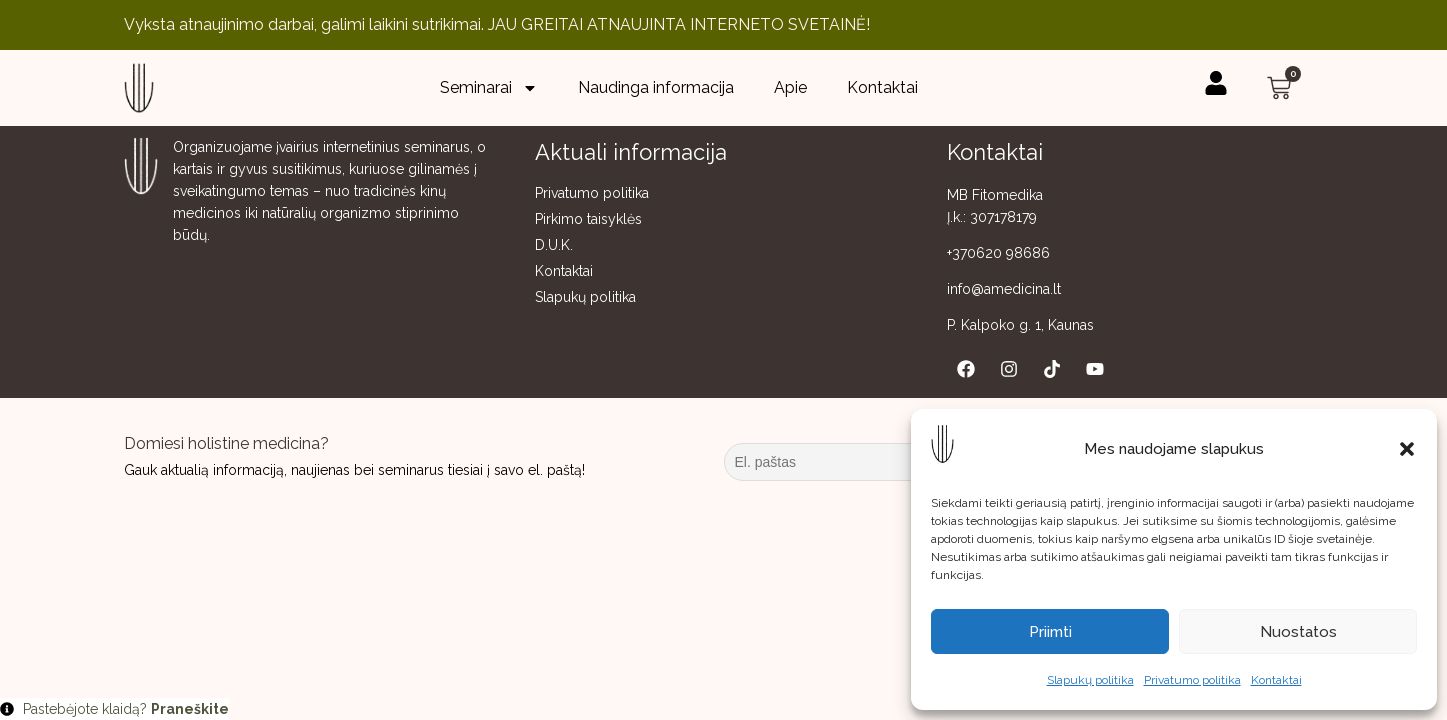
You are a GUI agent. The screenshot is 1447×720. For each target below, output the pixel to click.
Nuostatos (1298, 632)
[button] (1407, 449)
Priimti (1050, 632)
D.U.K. (554, 245)
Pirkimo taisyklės (588, 219)
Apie (790, 87)
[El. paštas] (874, 462)
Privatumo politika (1192, 680)
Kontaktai (1276, 680)
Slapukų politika (1090, 680)
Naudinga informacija (656, 87)
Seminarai (489, 88)
